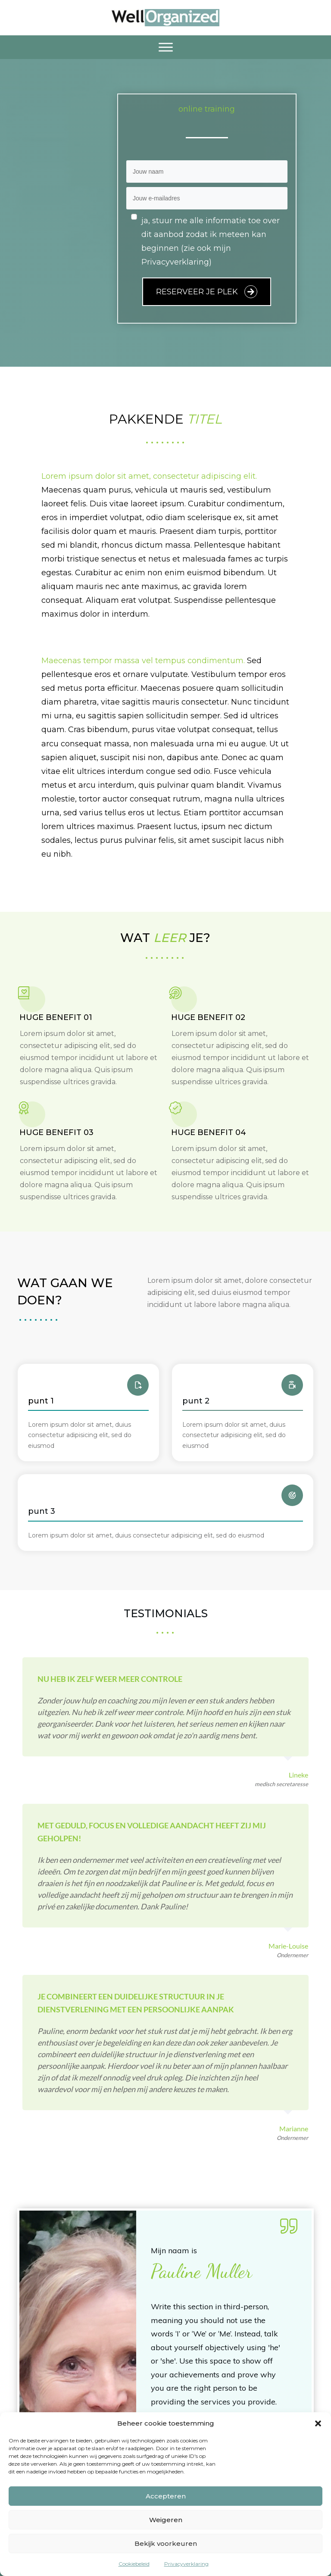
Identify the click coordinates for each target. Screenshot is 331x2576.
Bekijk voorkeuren (165, 2543)
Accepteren (166, 2496)
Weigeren (165, 2520)
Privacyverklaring (186, 2563)
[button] (318, 2423)
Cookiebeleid (134, 2563)
